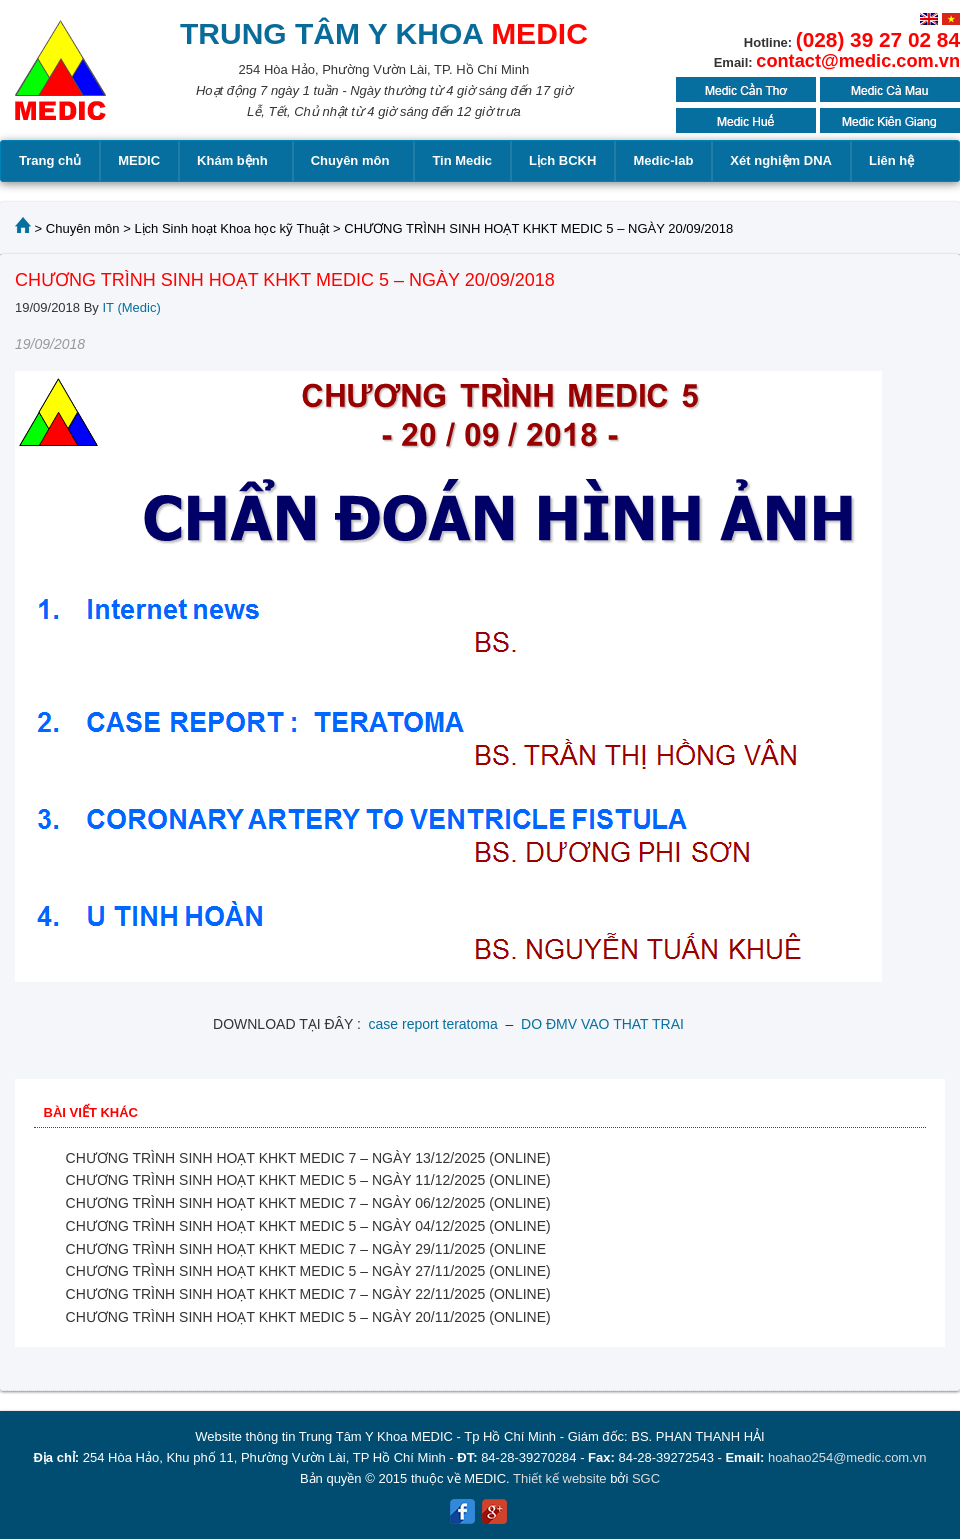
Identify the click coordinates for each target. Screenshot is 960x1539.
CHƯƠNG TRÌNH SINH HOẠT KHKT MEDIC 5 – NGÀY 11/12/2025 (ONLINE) (308, 1180)
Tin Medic (462, 160)
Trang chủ (50, 160)
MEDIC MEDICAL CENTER (60, 80)
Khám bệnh (235, 161)
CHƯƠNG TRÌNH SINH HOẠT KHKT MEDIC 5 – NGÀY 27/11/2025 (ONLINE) (308, 1271)
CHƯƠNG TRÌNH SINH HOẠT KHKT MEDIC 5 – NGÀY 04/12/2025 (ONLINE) (308, 1226)
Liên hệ (891, 160)
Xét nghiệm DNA (781, 160)
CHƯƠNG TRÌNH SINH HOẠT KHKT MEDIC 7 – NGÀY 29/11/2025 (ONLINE (306, 1249)
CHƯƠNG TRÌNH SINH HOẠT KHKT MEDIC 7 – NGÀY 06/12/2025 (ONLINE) (308, 1203)
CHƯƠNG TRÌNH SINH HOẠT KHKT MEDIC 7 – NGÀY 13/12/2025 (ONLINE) (308, 1158)
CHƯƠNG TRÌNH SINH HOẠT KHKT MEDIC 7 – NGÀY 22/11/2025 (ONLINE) (308, 1294)
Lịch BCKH (562, 160)
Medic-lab (663, 160)
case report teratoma (433, 1024)
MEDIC (139, 160)
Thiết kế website (559, 1478)
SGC (646, 1478)
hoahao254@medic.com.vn (847, 1457)
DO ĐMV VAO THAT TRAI (602, 1024)
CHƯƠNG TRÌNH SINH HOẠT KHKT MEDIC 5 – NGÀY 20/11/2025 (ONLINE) (308, 1317)
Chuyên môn (353, 161)
